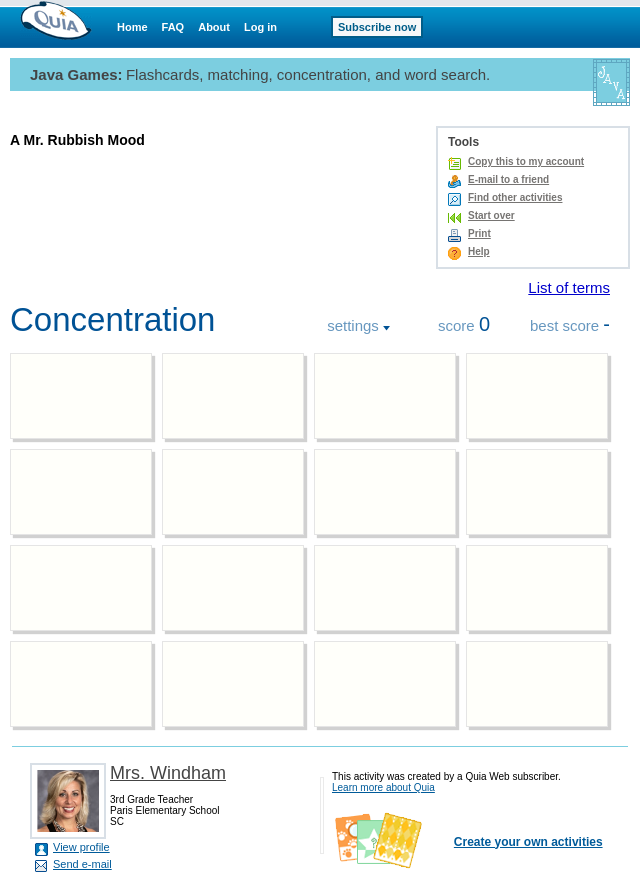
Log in (260, 27)
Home (132, 27)
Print (479, 233)
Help (479, 251)
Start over (491, 215)
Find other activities (515, 197)
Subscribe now (377, 27)
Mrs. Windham (168, 773)
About (214, 27)
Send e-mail (82, 864)
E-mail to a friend (508, 179)
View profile (81, 847)
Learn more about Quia (383, 787)
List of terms (569, 287)
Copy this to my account (526, 161)
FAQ (173, 27)
